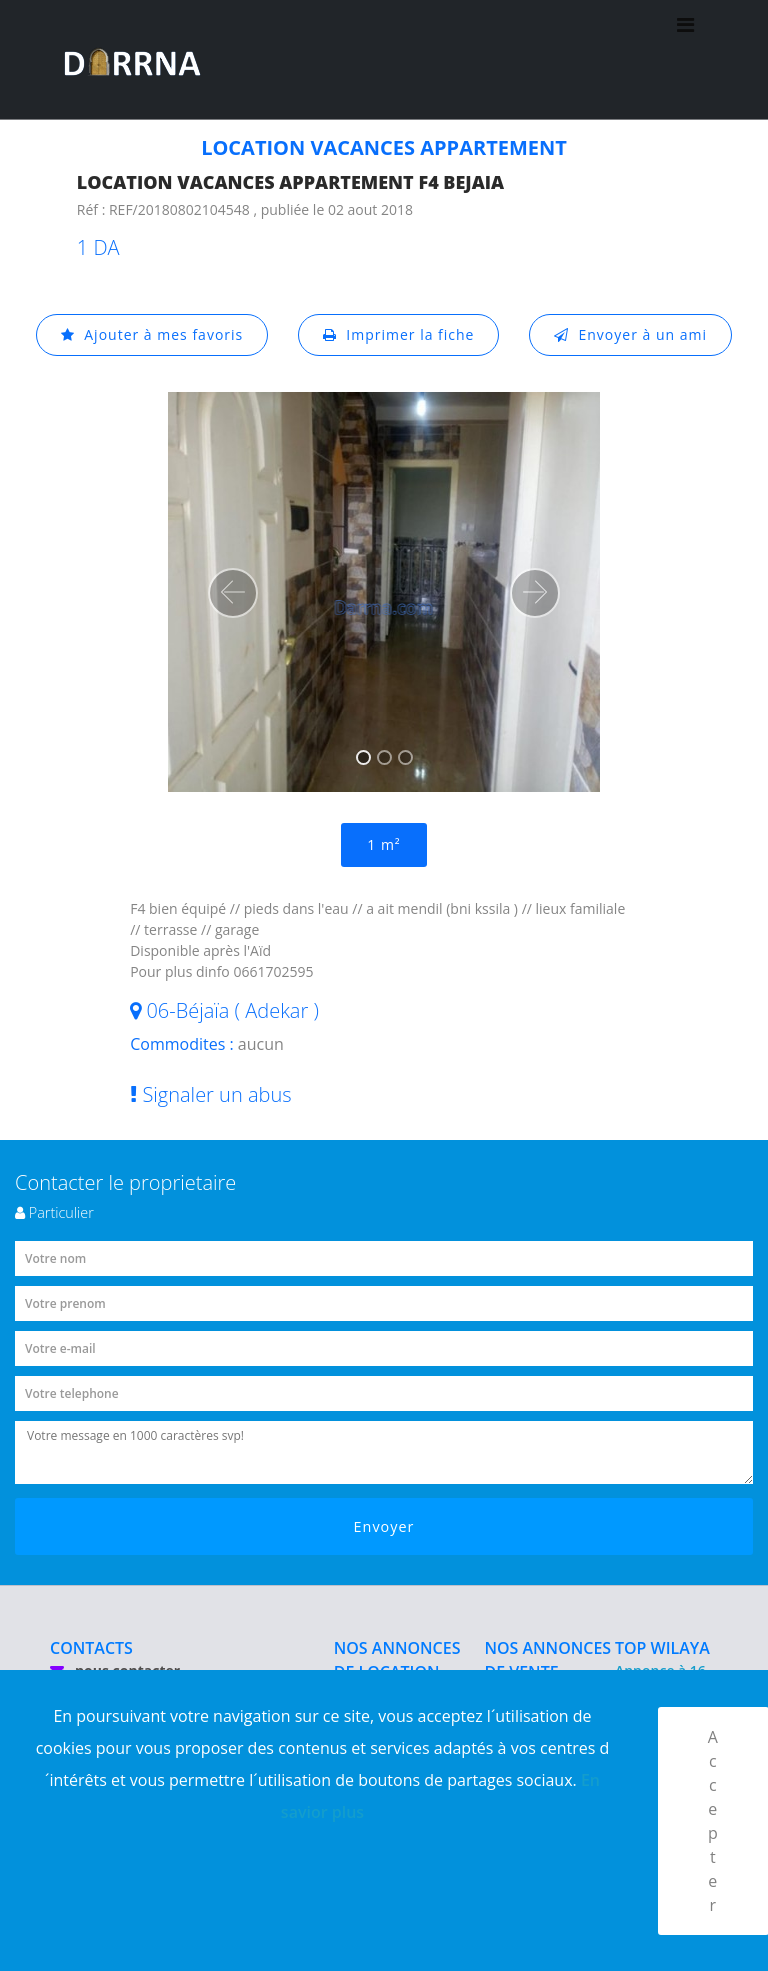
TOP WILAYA (662, 1648)
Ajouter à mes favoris (152, 334)
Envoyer (384, 1526)
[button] (233, 593)
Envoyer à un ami (630, 334)
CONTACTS (91, 1648)
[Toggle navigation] (685, 60)
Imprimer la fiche (399, 334)
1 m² (383, 844)
